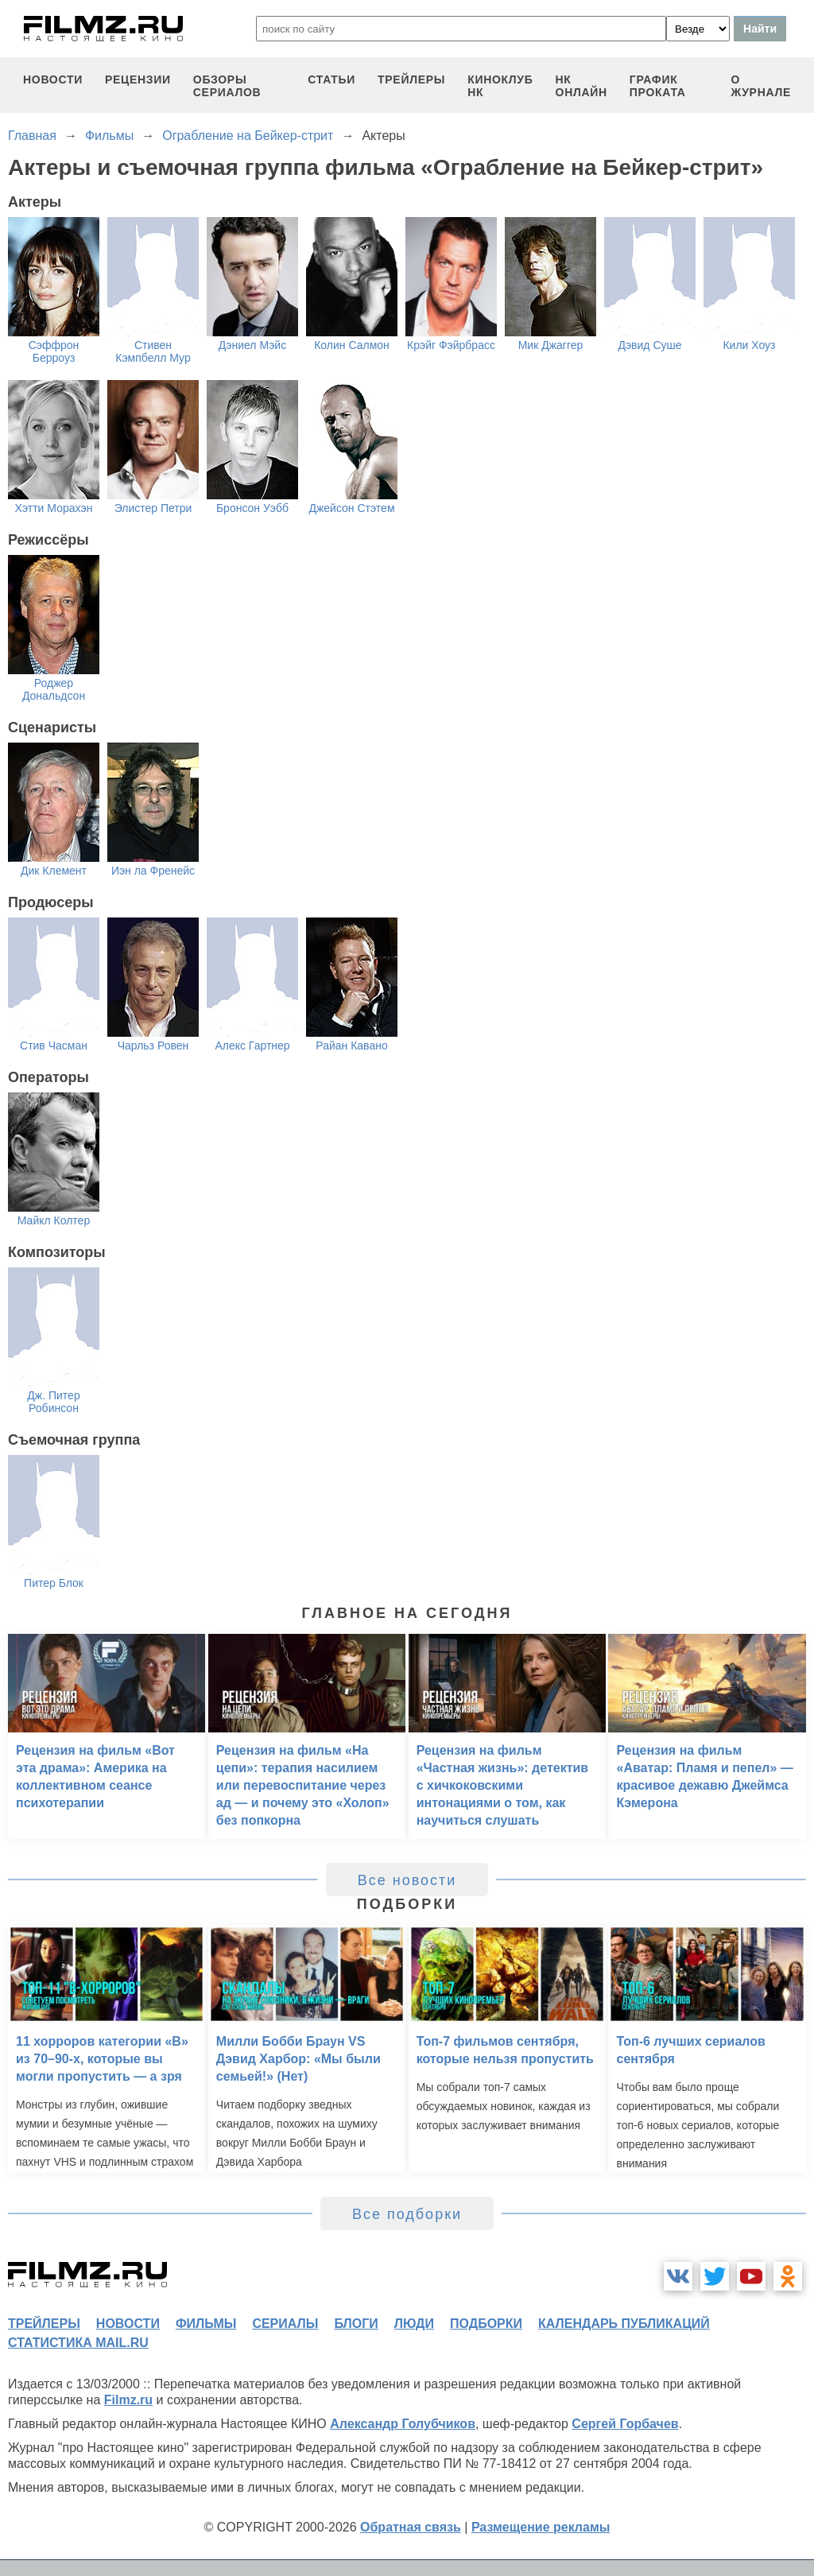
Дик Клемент (54, 870)
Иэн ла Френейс (153, 870)
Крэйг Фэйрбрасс (451, 345)
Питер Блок (53, 1583)
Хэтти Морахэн (54, 508)
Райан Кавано (351, 1045)
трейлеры (411, 79)
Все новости (407, 1880)
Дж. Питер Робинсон (53, 1401)
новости (53, 79)
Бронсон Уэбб (252, 508)
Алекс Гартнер (252, 1045)
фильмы (206, 2323)
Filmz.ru (128, 2400)
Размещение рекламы (540, 2527)
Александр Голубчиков (402, 2424)
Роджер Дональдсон (53, 689)
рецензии (138, 79)
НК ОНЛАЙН (581, 86)
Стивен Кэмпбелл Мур (152, 351)
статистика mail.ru (78, 2342)
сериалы (285, 2323)
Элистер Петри (153, 508)
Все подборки (407, 2214)
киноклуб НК (500, 86)
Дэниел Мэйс (252, 345)
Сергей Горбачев (625, 2424)
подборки (486, 2323)
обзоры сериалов (227, 86)
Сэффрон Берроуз (54, 351)
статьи (331, 79)
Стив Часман (53, 1045)
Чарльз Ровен (153, 1045)
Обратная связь (410, 2527)
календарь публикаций (624, 2323)
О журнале (761, 86)
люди (414, 2323)
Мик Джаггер (550, 345)
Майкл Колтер (53, 1220)
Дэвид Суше (649, 345)
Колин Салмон (352, 345)
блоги (356, 2323)
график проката (658, 86)
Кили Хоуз (749, 345)
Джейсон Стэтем (351, 508)
